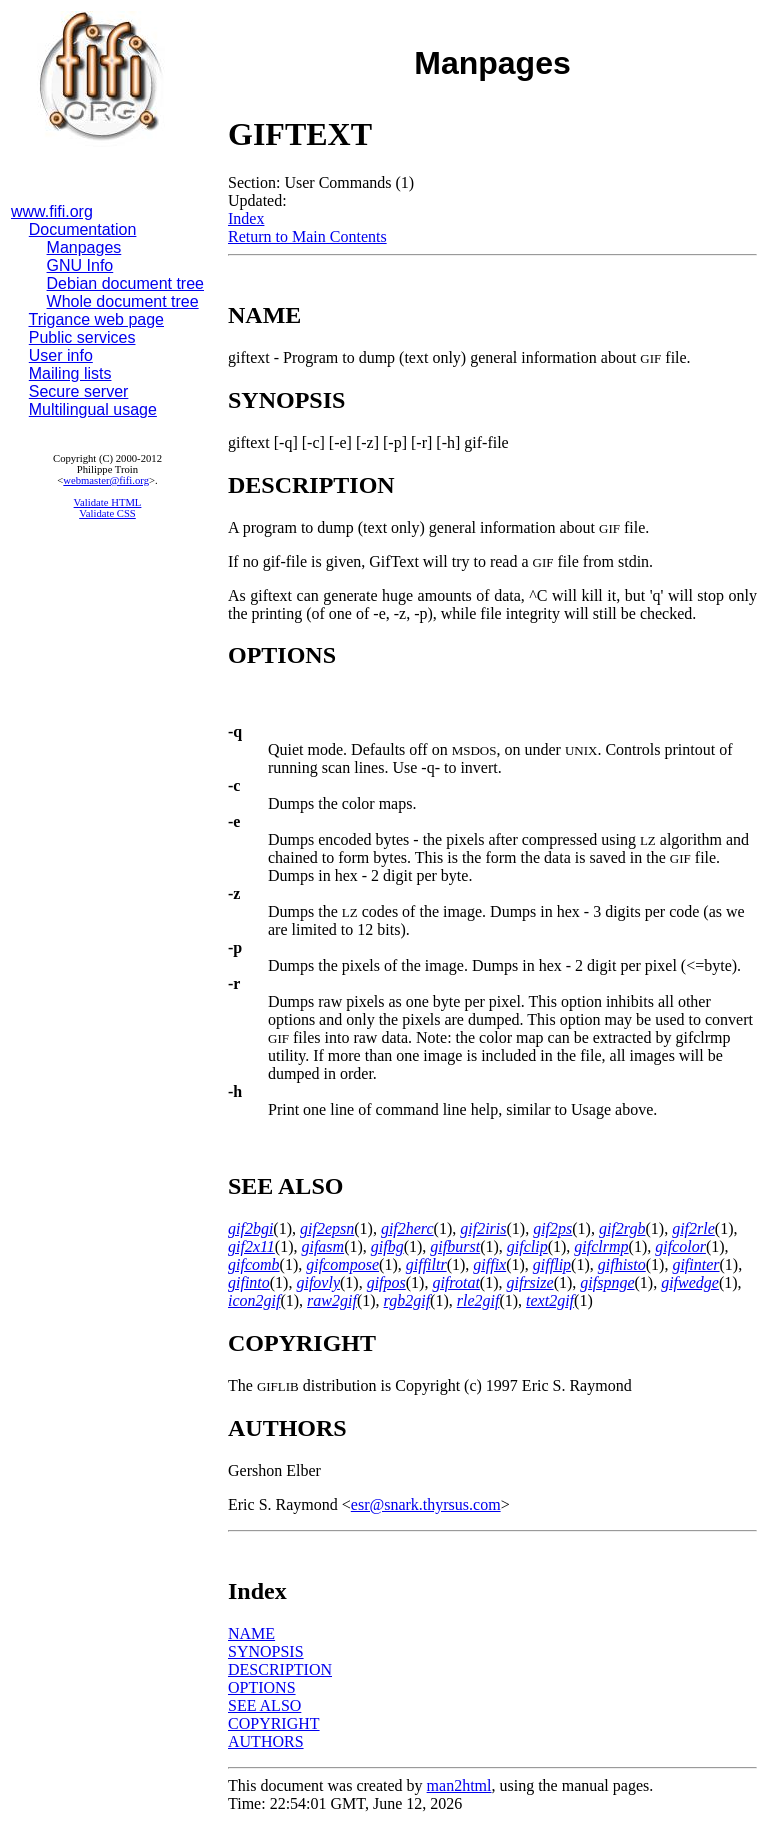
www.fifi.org (52, 211)
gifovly (318, 1282)
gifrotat (455, 1282)
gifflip (552, 1264)
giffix (489, 1264)
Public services (82, 337)
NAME (251, 1633)
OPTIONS (262, 1687)
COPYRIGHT (274, 1723)
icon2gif (254, 1300)
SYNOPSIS (266, 1651)
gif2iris (483, 1228)
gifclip (527, 1246)
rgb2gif (407, 1300)
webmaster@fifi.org (106, 480)
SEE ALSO (264, 1705)
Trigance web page (97, 319)
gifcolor (680, 1246)
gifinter (695, 1264)
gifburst (455, 1246)
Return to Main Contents (307, 236)
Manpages (84, 247)
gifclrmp (601, 1246)
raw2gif (332, 1300)
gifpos (386, 1282)
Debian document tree (125, 283)
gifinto (249, 1282)
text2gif (550, 1300)
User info (61, 355)
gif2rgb (622, 1228)
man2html (459, 1785)
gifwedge (690, 1282)
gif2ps (552, 1228)
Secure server (79, 391)
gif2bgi (250, 1228)
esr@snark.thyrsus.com (426, 1504)
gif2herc (407, 1228)
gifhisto (622, 1264)
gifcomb (254, 1264)
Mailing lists (70, 373)
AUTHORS (266, 1741)
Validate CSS (107, 513)
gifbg (387, 1246)
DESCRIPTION (280, 1669)
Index (246, 218)
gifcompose (342, 1264)
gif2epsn (327, 1228)
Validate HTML (108, 502)
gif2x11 (251, 1246)
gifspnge (607, 1282)
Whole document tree (123, 301)
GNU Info (80, 265)
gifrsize (530, 1282)
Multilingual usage (93, 409)
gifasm (322, 1246)
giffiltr (426, 1264)
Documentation (83, 229)
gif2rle (693, 1228)
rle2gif (478, 1300)
